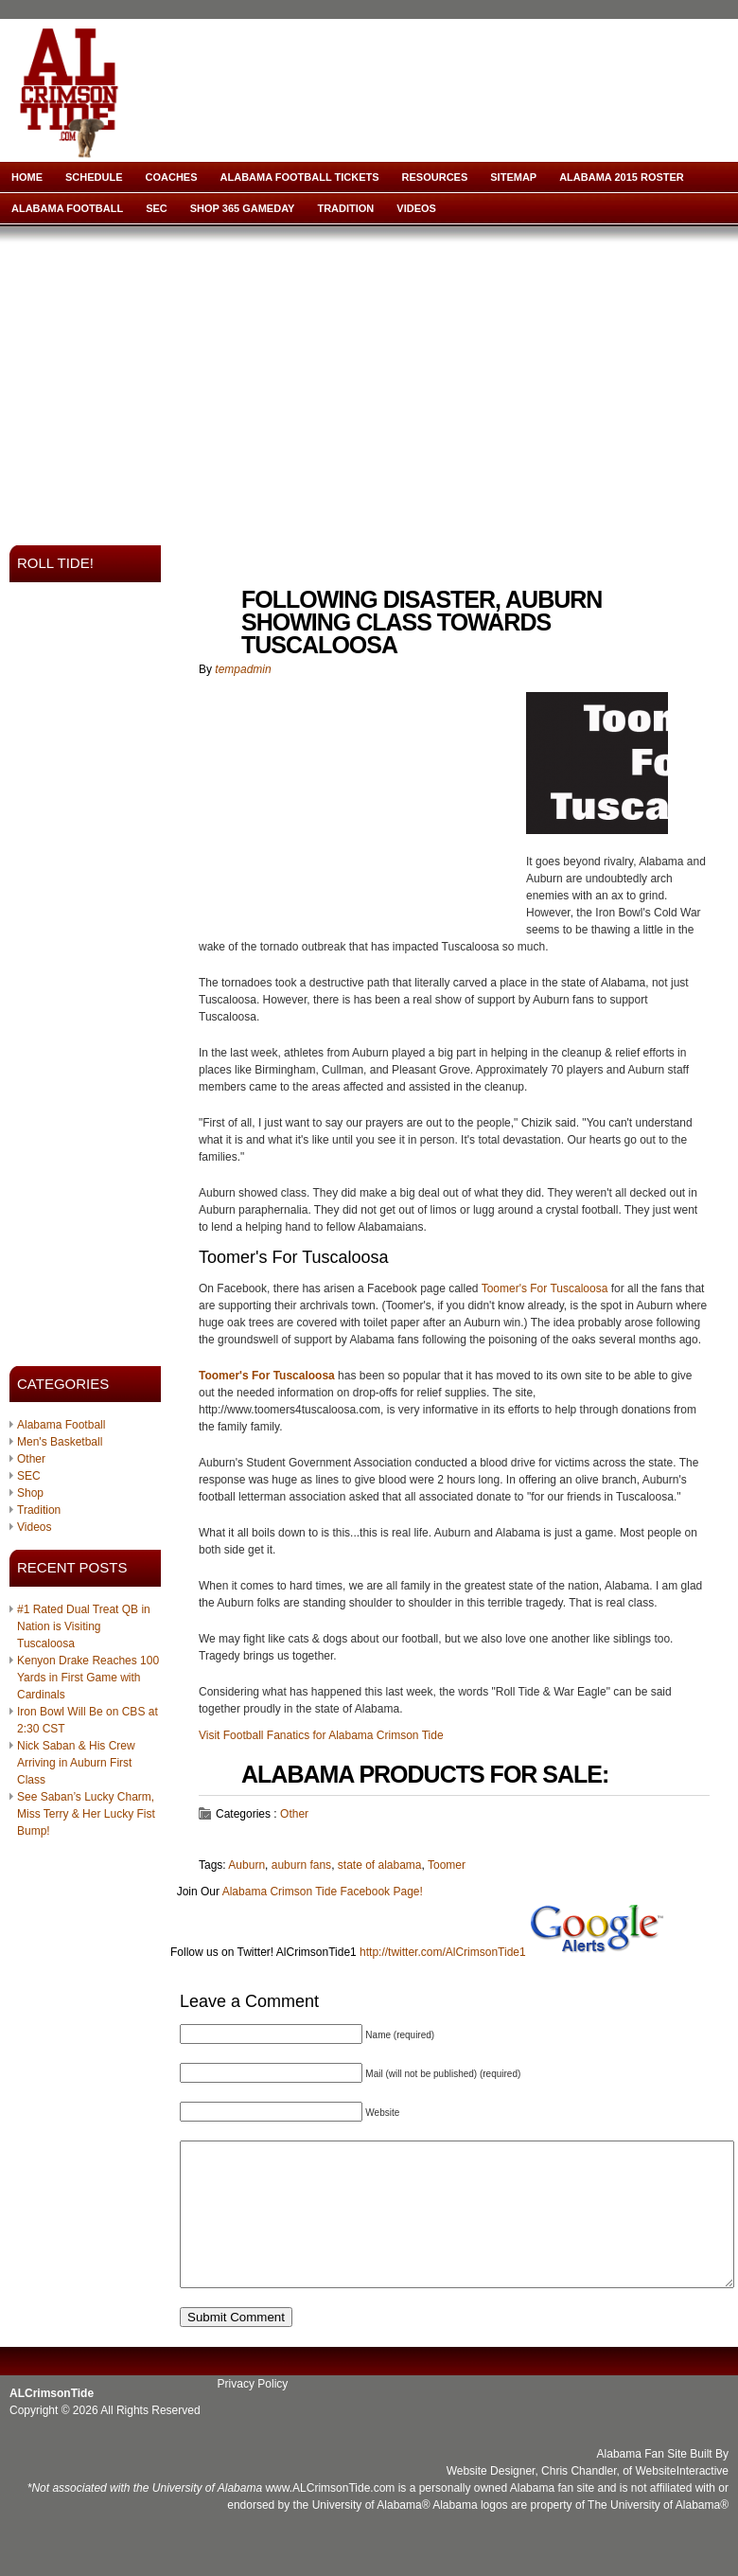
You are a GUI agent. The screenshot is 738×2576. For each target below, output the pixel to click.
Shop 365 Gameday (242, 208)
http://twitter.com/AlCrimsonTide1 (443, 1952)
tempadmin (243, 669)
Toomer (447, 1865)
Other (31, 1459)
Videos (416, 208)
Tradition (345, 208)
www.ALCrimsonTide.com (330, 2516)
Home (27, 177)
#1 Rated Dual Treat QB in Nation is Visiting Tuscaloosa (83, 1626)
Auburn (246, 1865)
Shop (30, 1493)
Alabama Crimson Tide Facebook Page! (322, 1891)
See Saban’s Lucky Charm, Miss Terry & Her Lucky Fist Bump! (86, 1814)
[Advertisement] (264, 379)
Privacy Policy (253, 2412)
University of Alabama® (371, 2533)
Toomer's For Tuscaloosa (545, 1288)
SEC (156, 208)
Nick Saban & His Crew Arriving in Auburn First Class (76, 1762)
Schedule (94, 177)
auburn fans (301, 1865)
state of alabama (380, 1865)
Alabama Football (67, 208)
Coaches (172, 177)
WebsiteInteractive (682, 2499)
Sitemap (513, 177)
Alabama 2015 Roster (621, 177)
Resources (435, 177)
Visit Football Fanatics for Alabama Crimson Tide (321, 1735)
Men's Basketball (59, 1441)
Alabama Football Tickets (299, 177)
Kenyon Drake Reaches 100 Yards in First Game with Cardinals (88, 1677)
